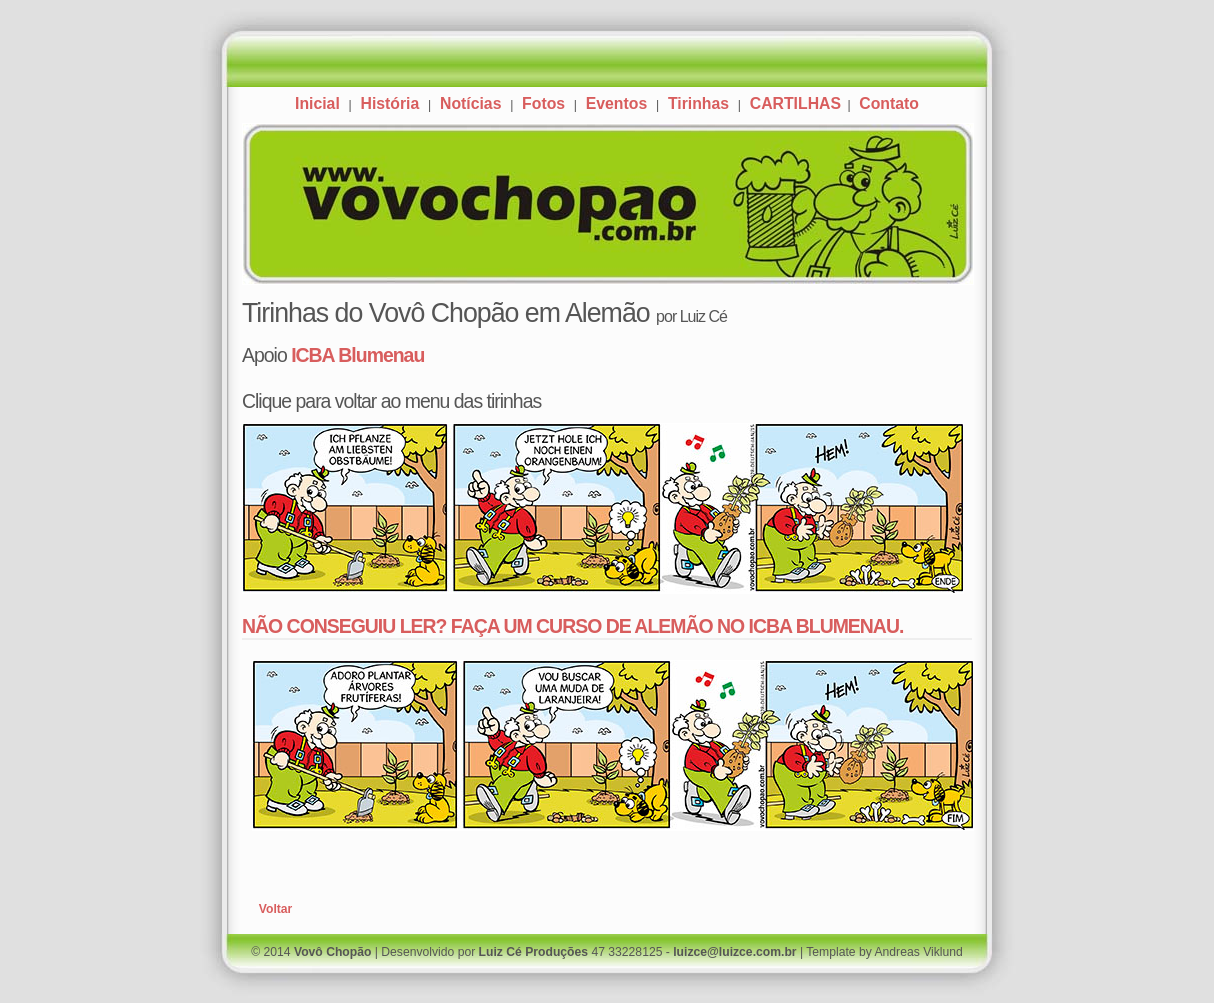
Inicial (317, 103)
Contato (889, 103)
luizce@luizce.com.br (734, 952)
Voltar (276, 909)
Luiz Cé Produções (533, 952)
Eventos (616, 103)
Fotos (543, 103)
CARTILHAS (798, 103)
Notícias (470, 103)
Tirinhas (698, 103)
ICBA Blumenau (357, 355)
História (389, 103)
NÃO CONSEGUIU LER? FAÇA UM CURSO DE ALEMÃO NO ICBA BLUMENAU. (572, 626)
